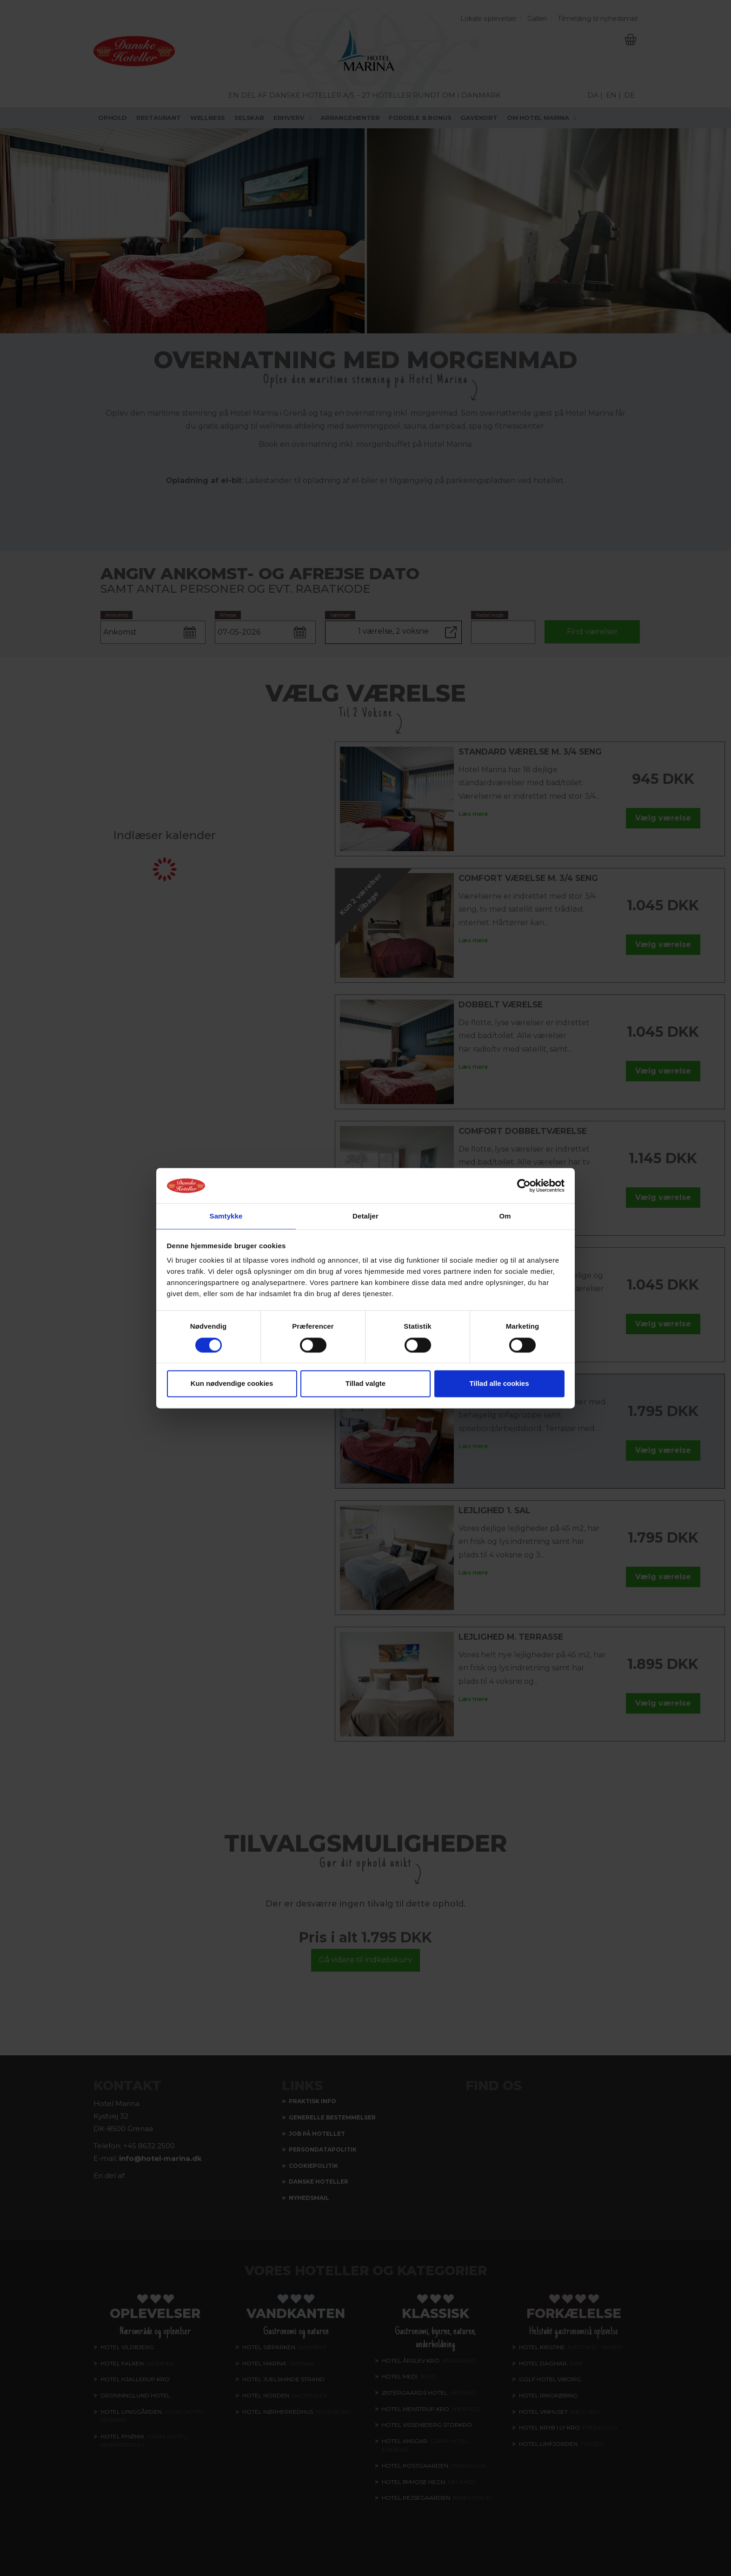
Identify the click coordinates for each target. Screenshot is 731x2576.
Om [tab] (505, 1216)
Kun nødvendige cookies (232, 1384)
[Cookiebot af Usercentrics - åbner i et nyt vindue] (524, 1185)
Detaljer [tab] (365, 1216)
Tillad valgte (365, 1384)
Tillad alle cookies (499, 1384)
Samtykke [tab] (226, 1216)
